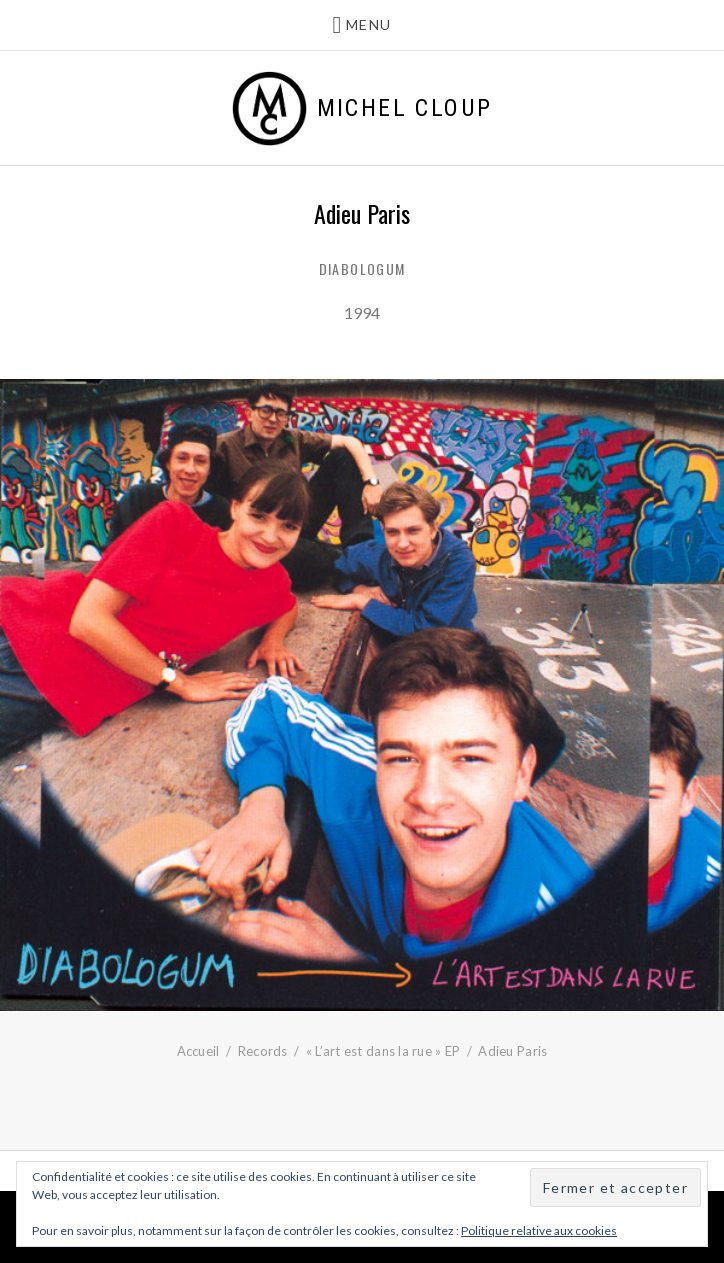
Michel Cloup (405, 108)
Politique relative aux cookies (539, 1230)
